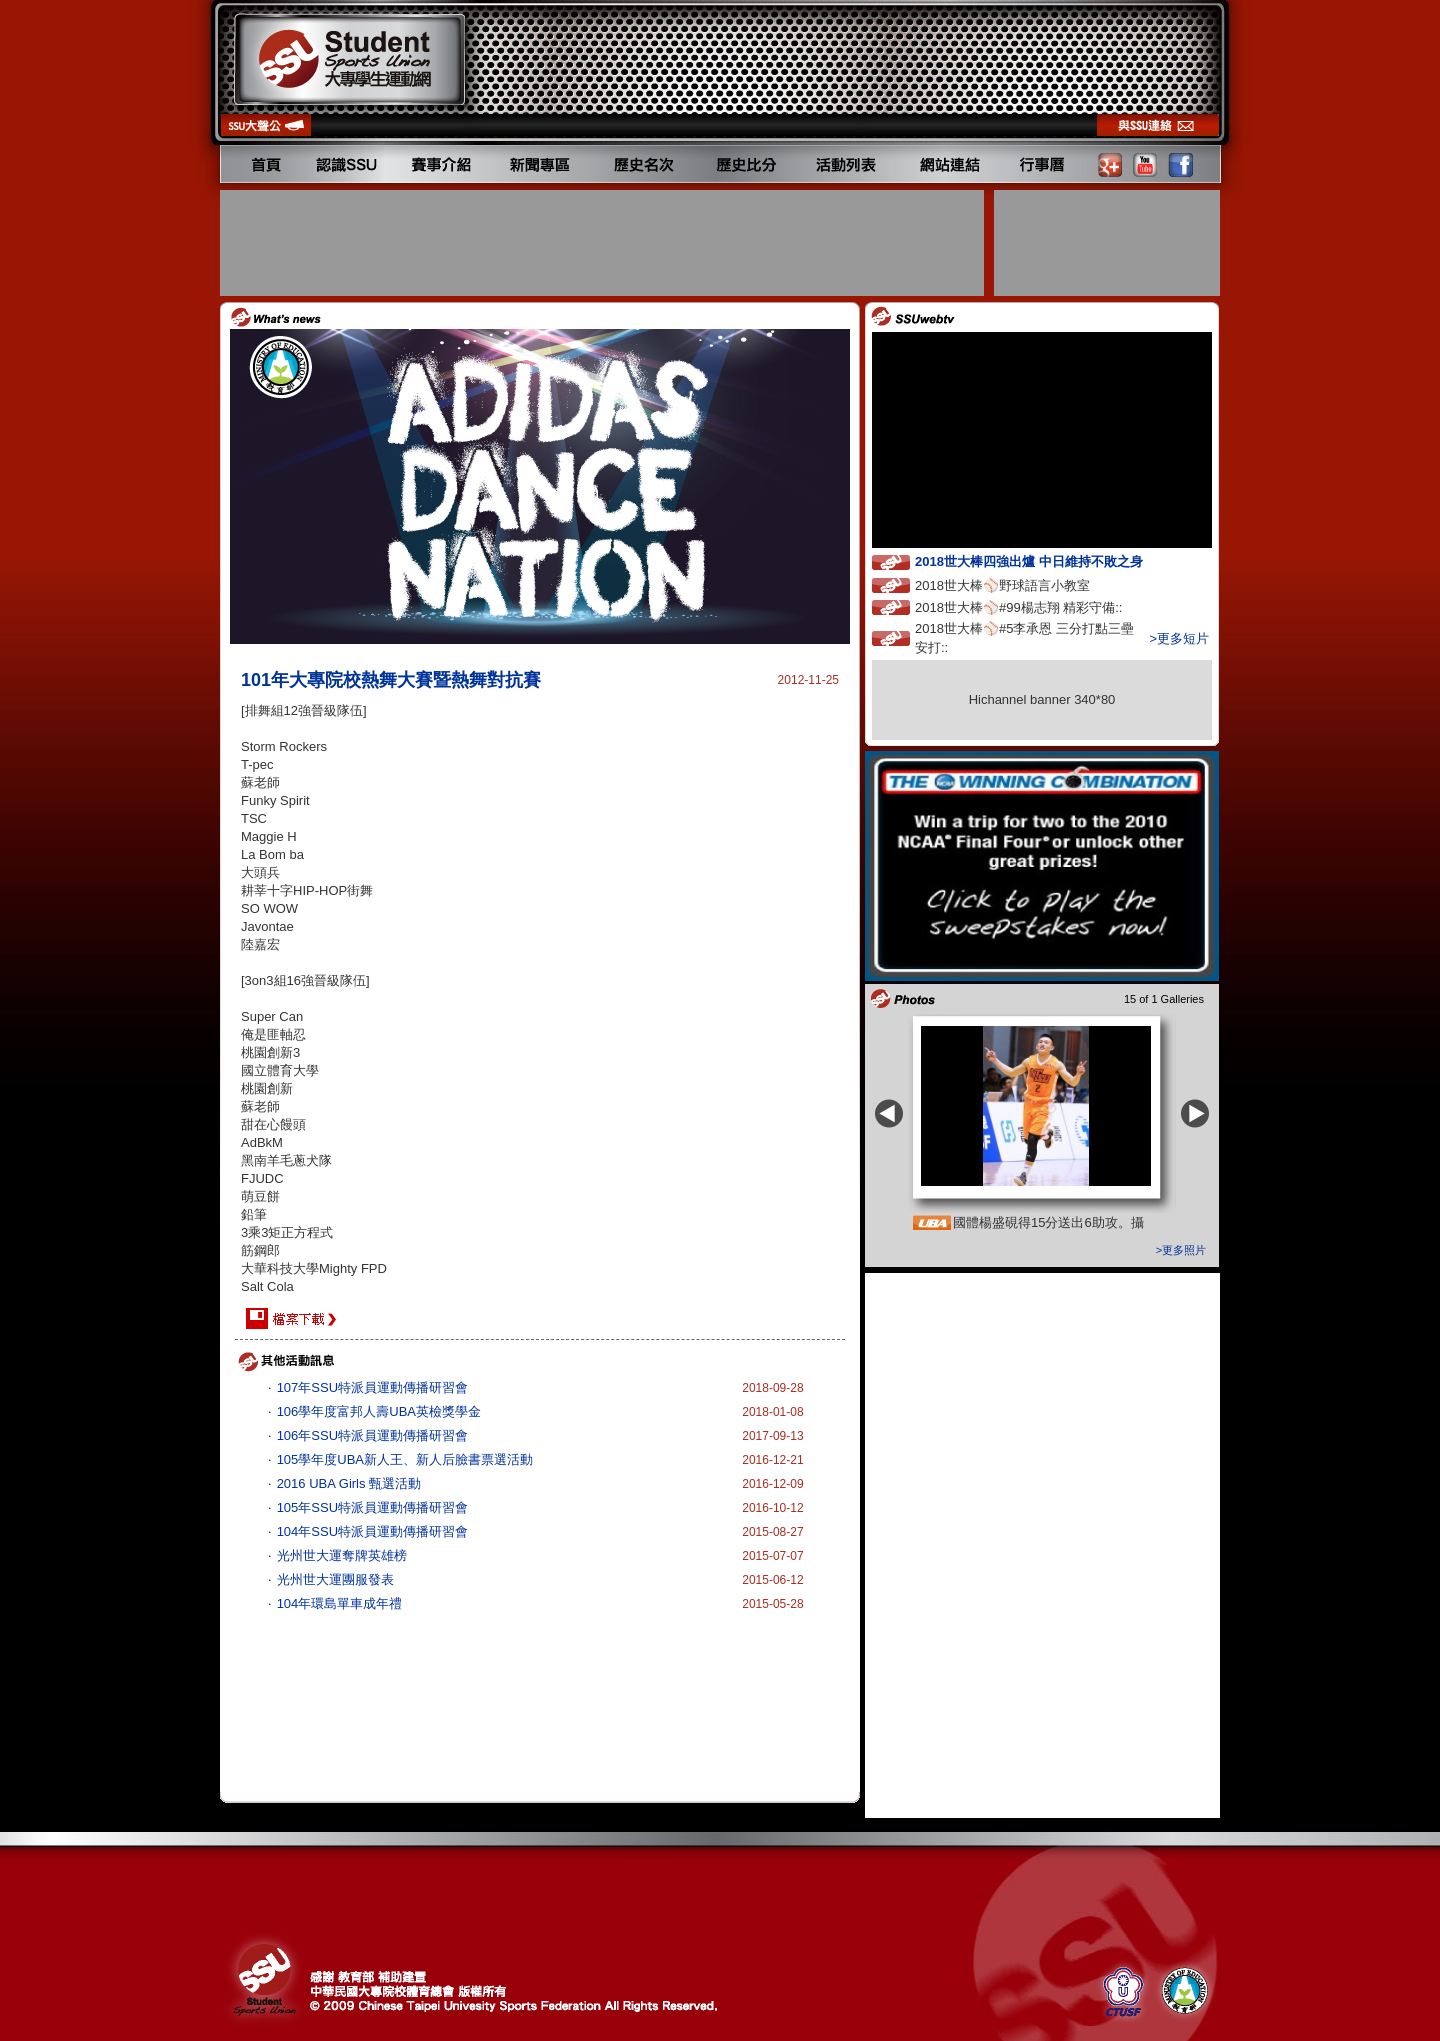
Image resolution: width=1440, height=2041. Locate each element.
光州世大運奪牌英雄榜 (342, 1555)
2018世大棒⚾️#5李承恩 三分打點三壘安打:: (1024, 638)
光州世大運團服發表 (335, 1579)
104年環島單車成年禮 (340, 1603)
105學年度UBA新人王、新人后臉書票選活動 (405, 1459)
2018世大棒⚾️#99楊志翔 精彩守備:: (1037, 606)
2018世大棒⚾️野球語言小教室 (1021, 584)
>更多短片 (1179, 638)
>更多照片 (1181, 1250)
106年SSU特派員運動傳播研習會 (372, 1435)
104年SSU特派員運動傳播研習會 (372, 1531)
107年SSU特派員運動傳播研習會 (372, 1387)
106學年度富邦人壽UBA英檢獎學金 (379, 1411)
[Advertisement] (604, 243)
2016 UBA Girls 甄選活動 (349, 1483)
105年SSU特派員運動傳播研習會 (372, 1507)
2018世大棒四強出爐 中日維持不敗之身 (1047, 560)
